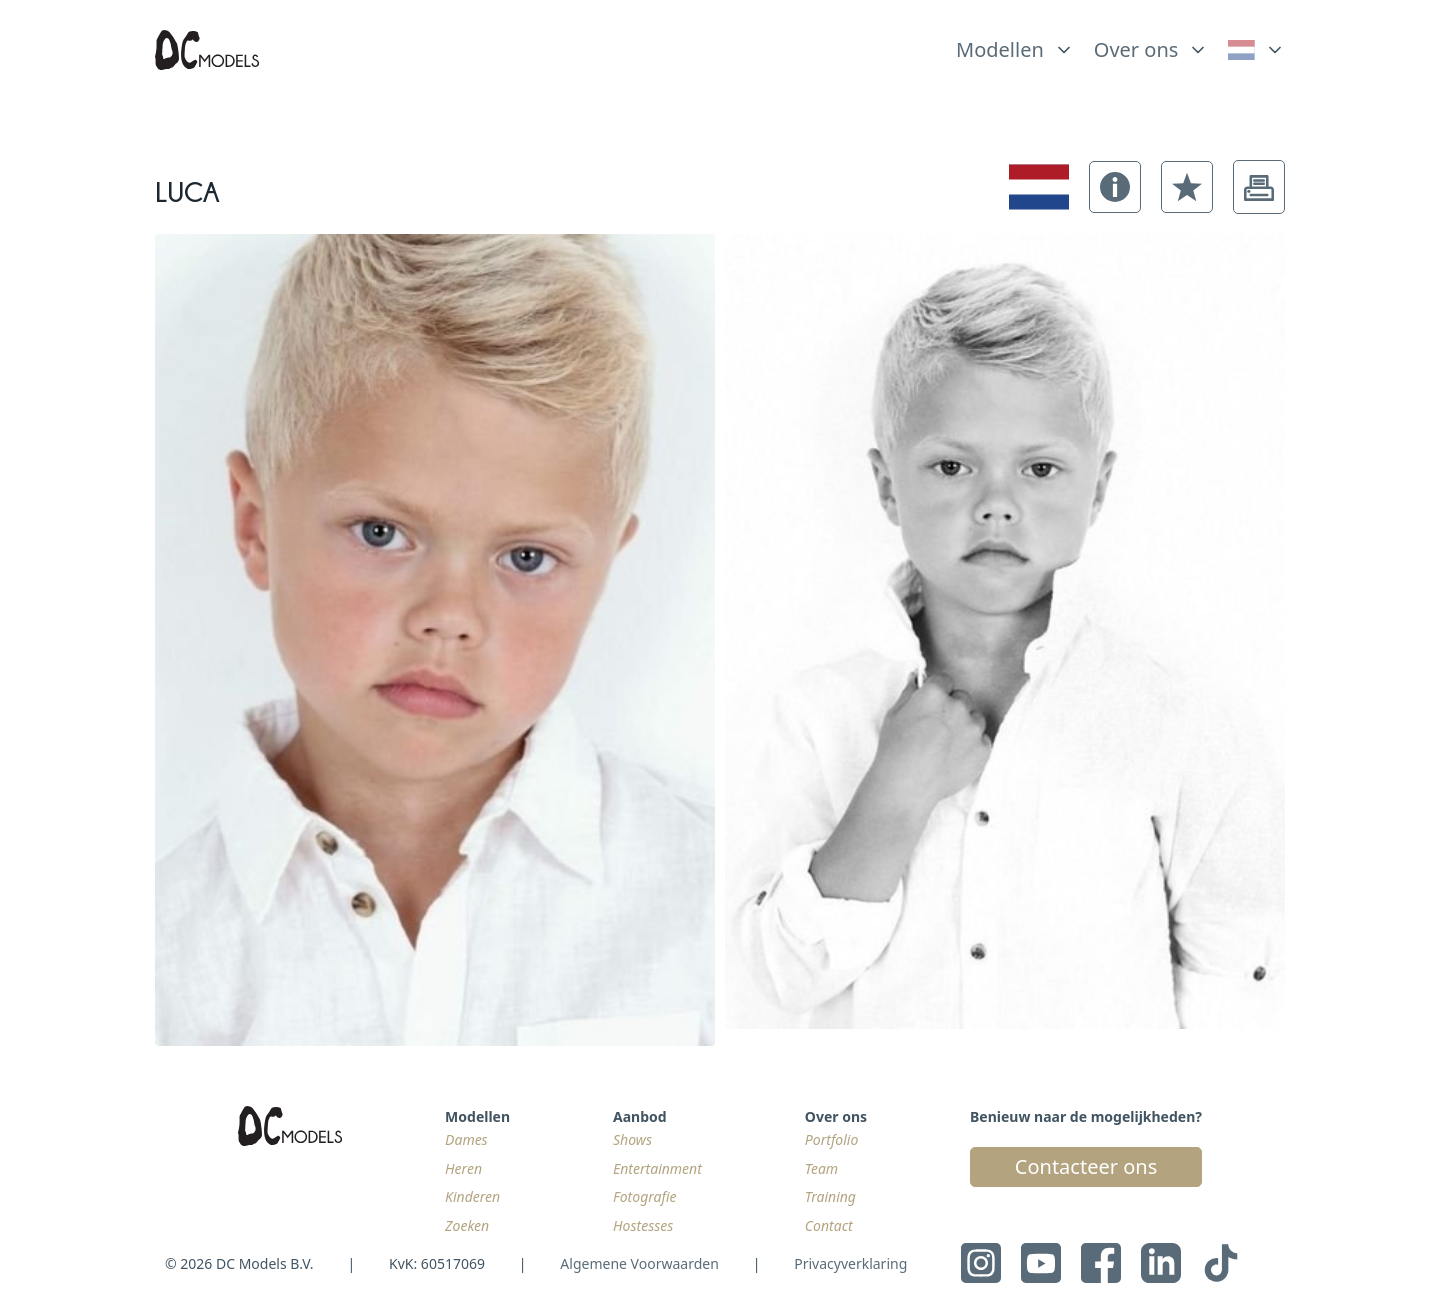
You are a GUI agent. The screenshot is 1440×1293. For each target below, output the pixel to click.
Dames (466, 1139)
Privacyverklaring (850, 1263)
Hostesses (643, 1225)
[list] (1015, 45)
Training (830, 1196)
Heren (463, 1168)
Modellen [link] (1000, 49)
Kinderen (472, 1196)
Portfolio (831, 1139)
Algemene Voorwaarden (639, 1263)
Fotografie (645, 1196)
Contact (829, 1225)
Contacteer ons (1086, 1166)
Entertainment (657, 1168)
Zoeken (467, 1225)
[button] (1115, 187)
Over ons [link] (1136, 49)
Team (821, 1168)
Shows (632, 1139)
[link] (1256, 50)
